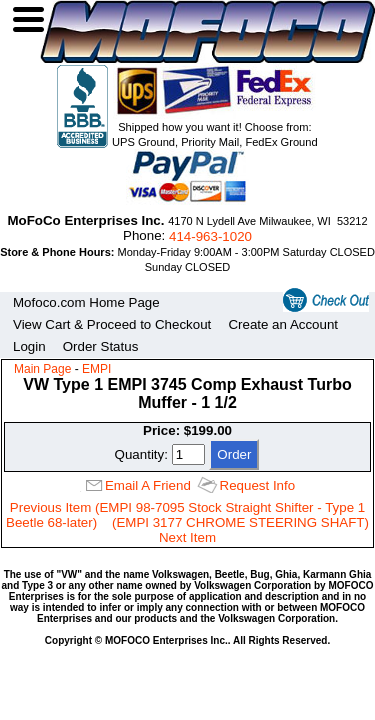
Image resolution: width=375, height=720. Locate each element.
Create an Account (283, 324)
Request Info (258, 485)
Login (29, 346)
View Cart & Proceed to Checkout (112, 324)
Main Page (42, 369)
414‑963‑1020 (210, 236)
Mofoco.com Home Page (86, 302)
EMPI (96, 369)
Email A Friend (148, 485)
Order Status (101, 346)
